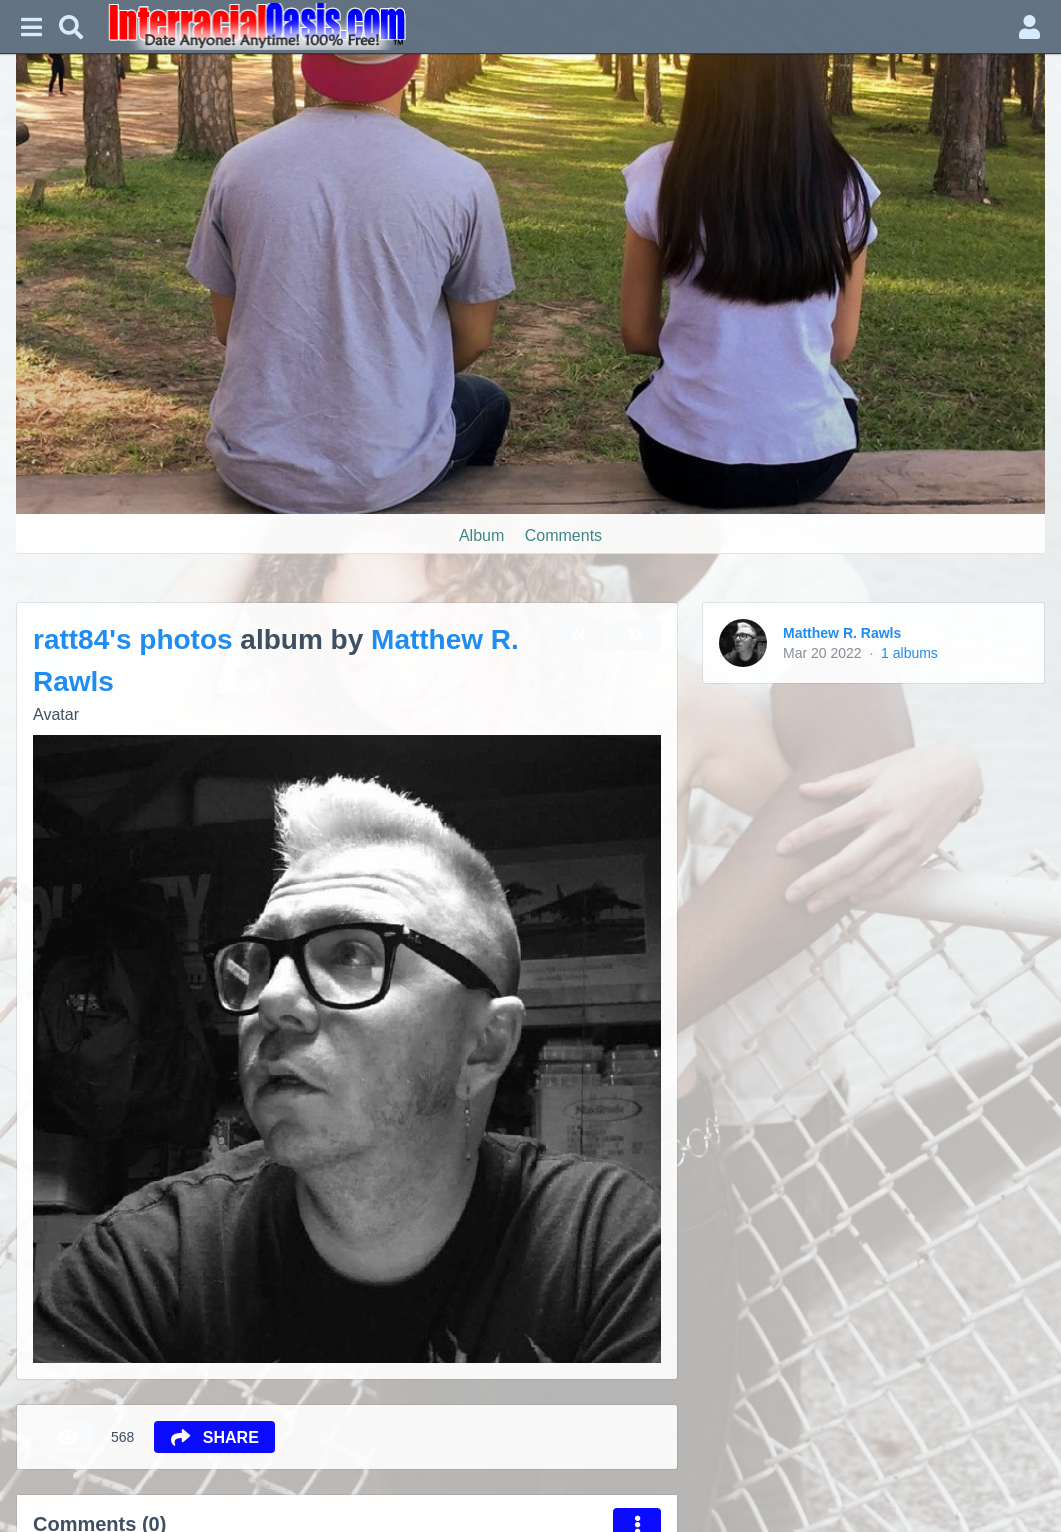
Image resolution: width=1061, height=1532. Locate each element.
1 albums (909, 653)
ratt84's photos (133, 639)
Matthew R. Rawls (842, 633)
